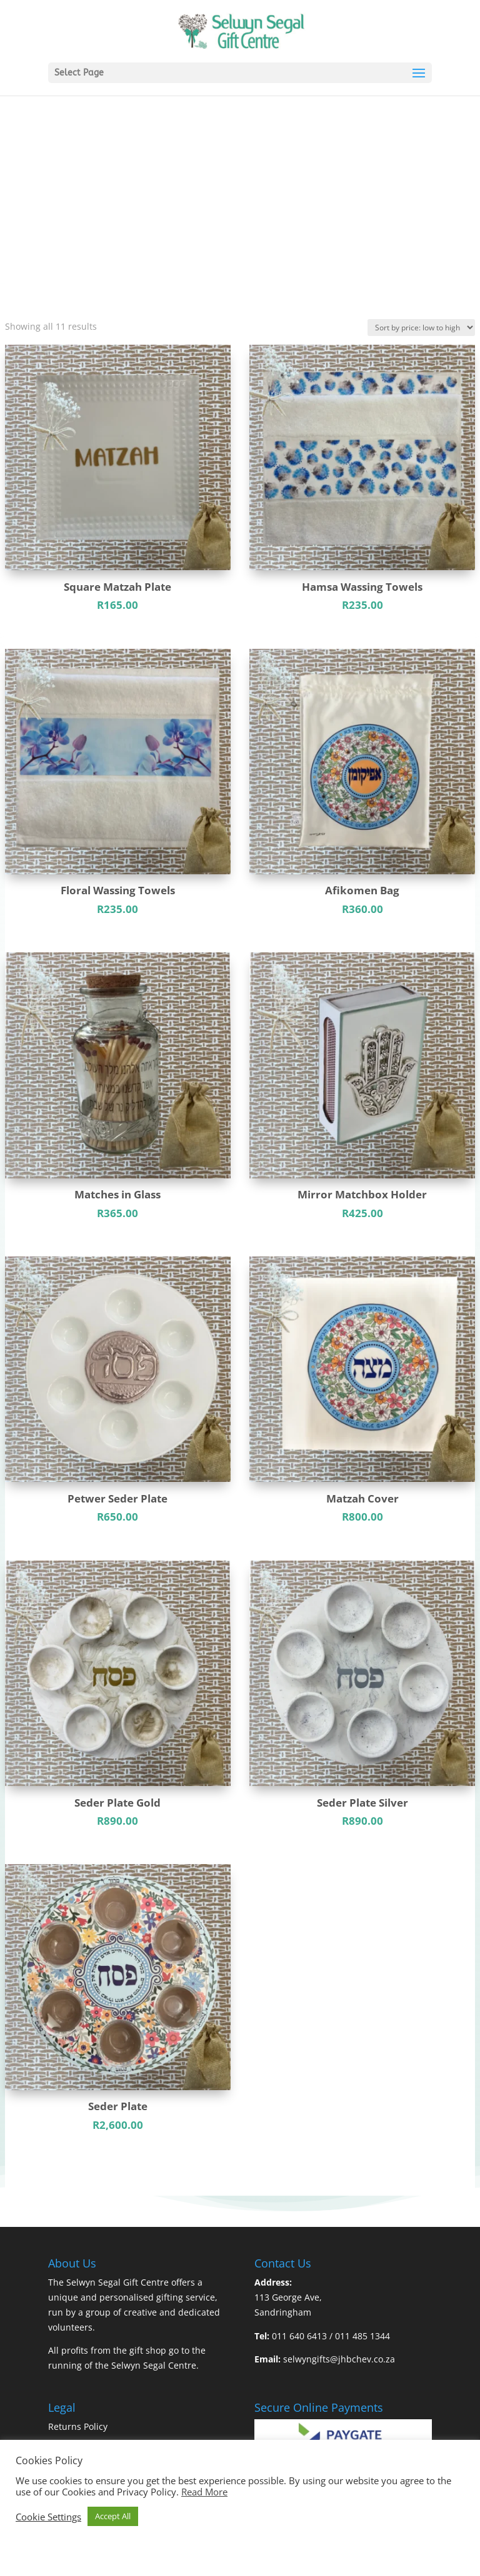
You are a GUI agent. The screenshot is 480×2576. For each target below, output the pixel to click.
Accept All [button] (113, 2516)
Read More (204, 2491)
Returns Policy (78, 2426)
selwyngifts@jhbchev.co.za (339, 2359)
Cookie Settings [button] (48, 2516)
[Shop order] (421, 327)
